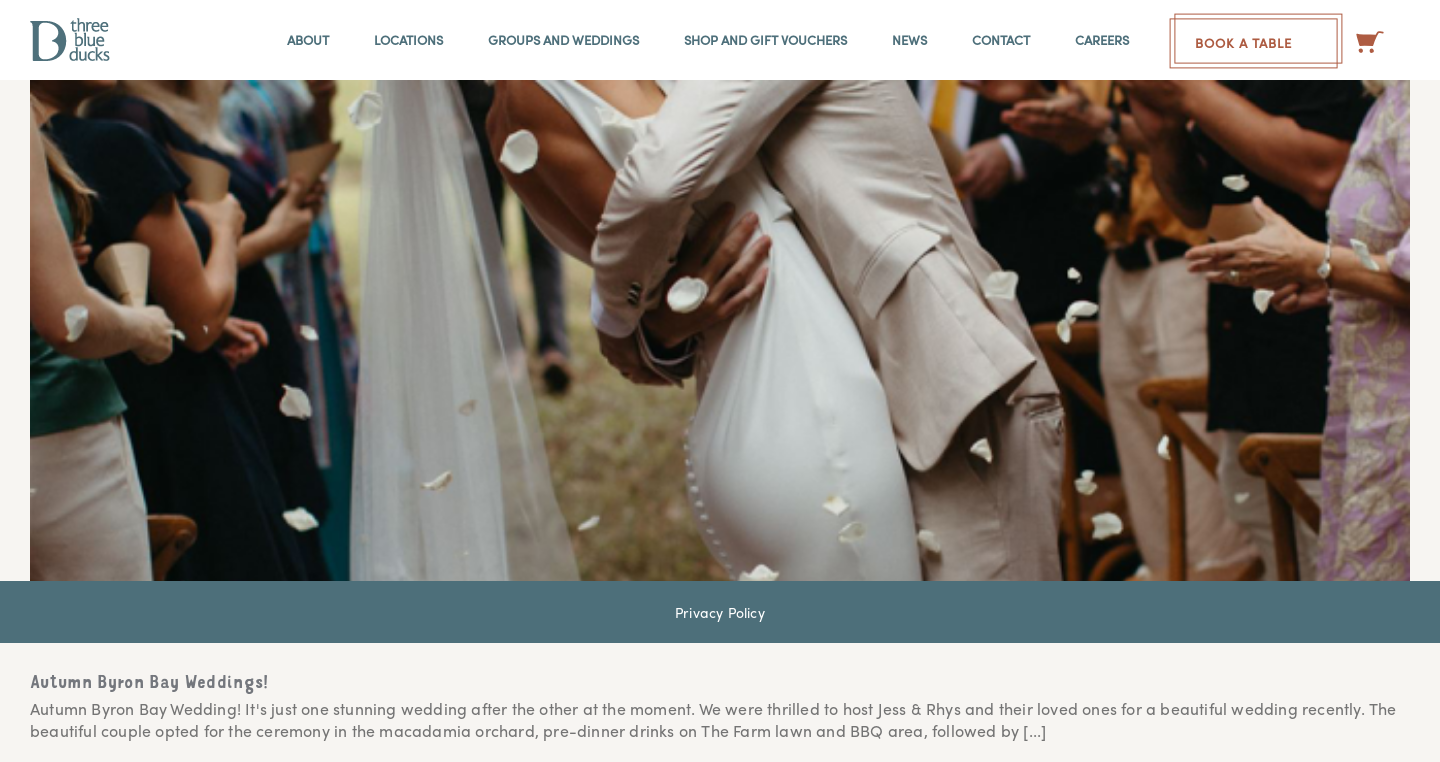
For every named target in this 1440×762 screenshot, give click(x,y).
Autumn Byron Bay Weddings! (150, 684)
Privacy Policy (720, 612)
